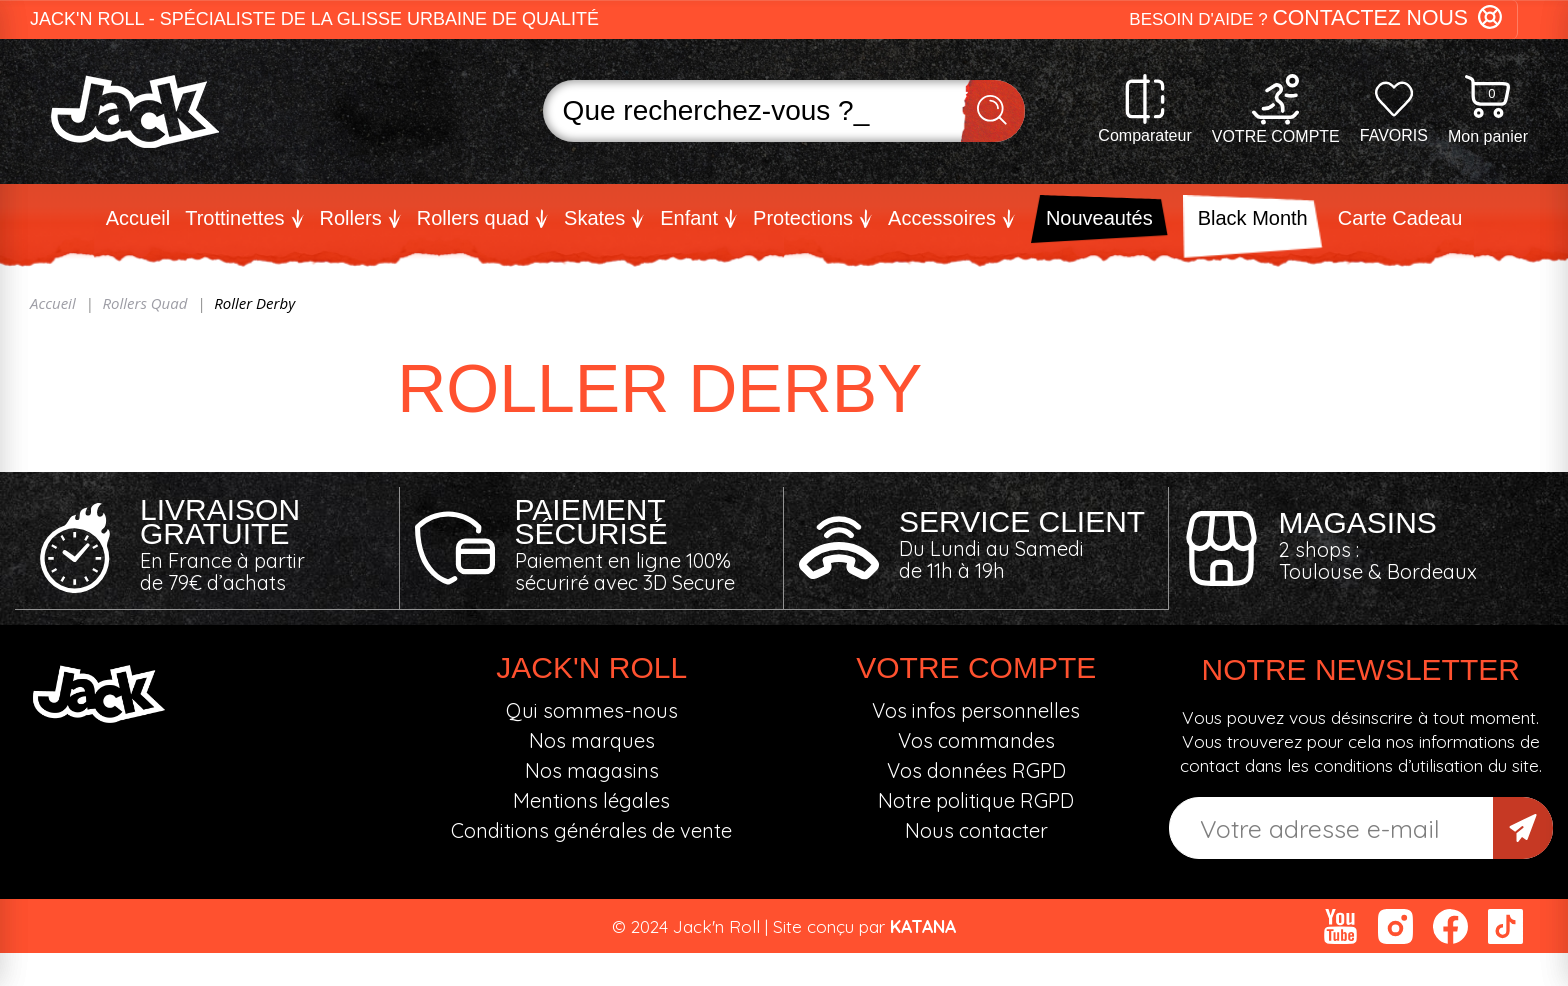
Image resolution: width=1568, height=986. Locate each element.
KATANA (923, 925)
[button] (1323, 19)
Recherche (993, 111)
